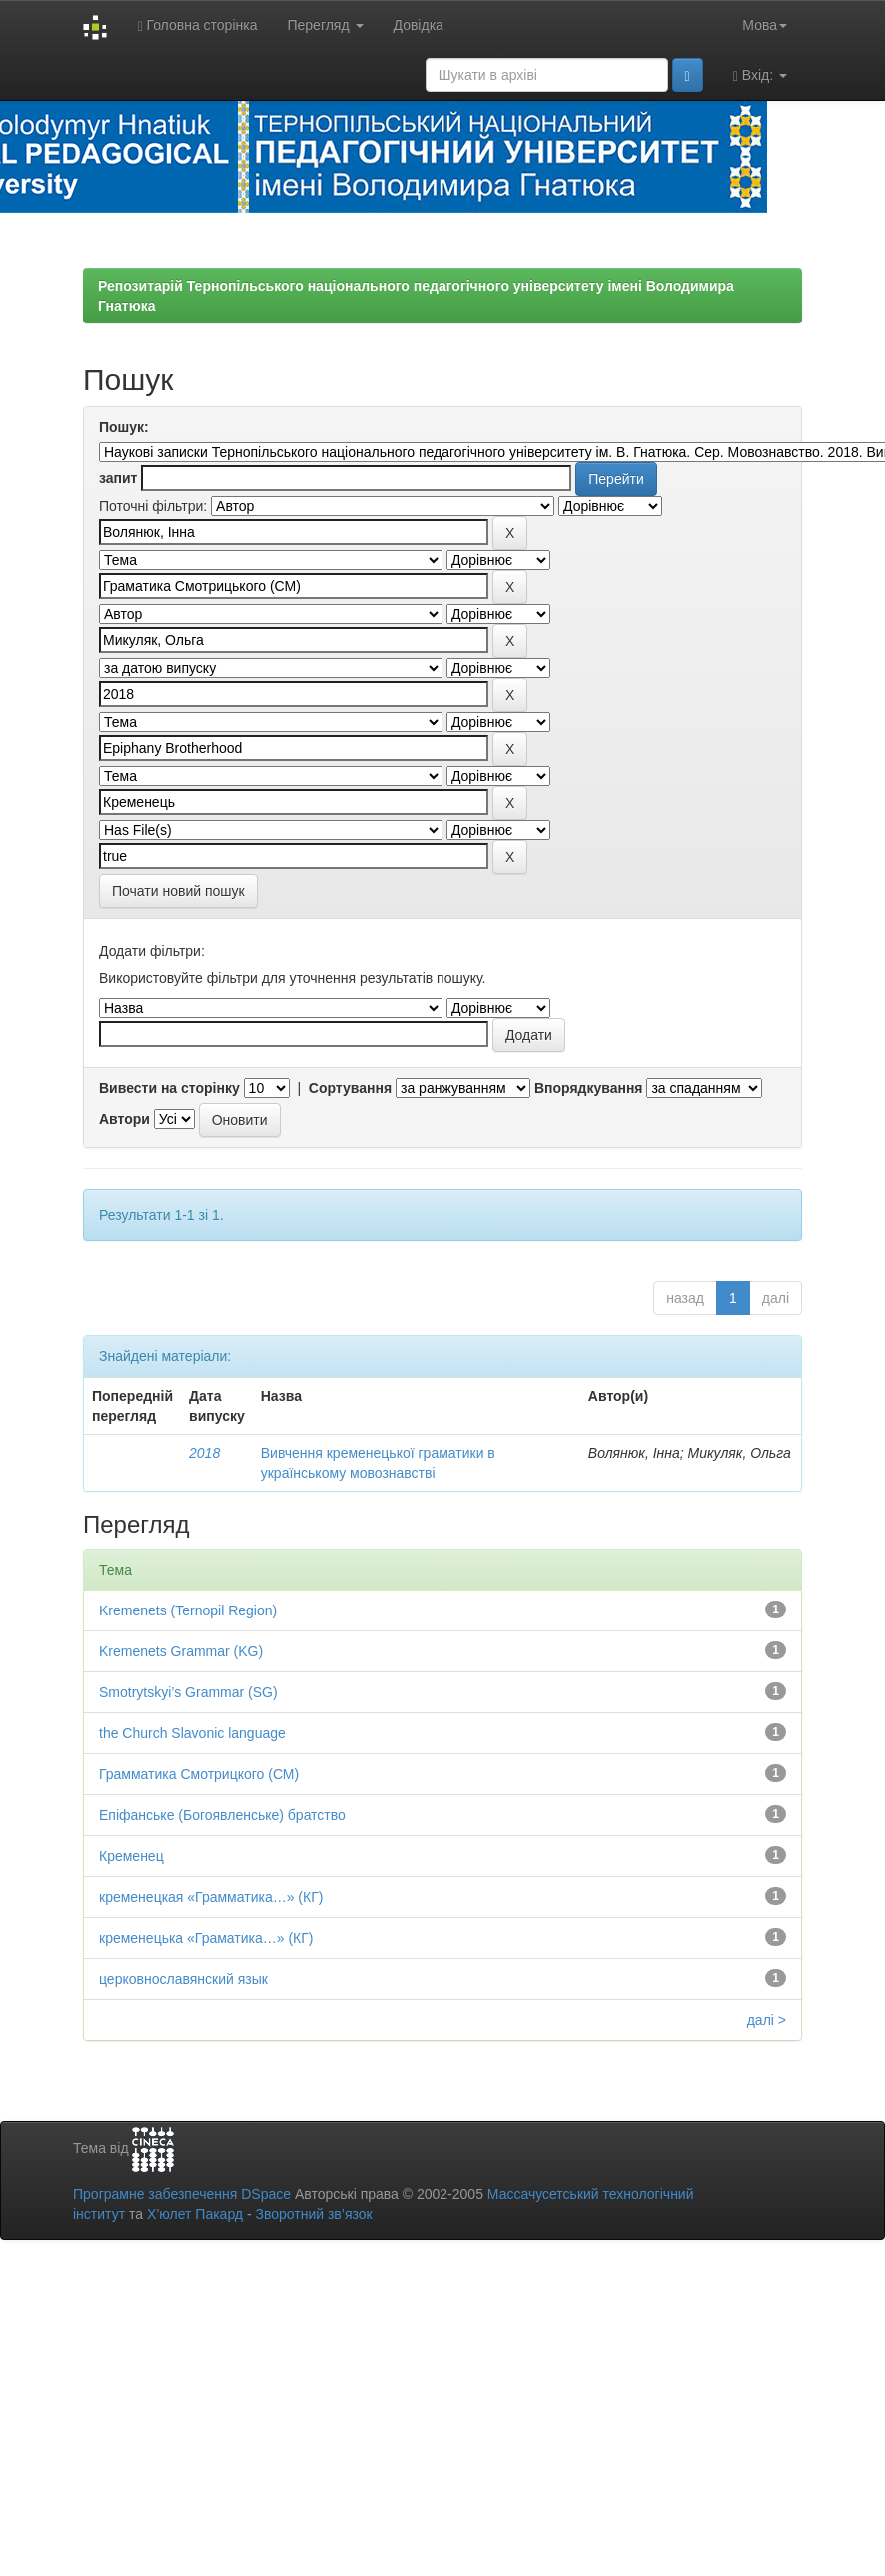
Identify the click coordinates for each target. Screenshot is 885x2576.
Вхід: (760, 75)
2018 (204, 1453)
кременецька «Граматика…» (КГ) (206, 1938)
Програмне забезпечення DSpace (182, 2194)
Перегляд (325, 25)
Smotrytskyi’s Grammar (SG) (188, 1692)
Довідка (418, 25)
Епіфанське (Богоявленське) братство (222, 1815)
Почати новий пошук (178, 891)
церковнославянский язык (183, 1979)
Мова (764, 25)
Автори (124, 1119)
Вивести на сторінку (169, 1088)
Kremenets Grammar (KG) (181, 1651)
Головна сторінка (197, 25)
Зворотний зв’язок (313, 2214)
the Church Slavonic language (192, 1733)
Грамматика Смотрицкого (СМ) (199, 1774)
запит (118, 478)
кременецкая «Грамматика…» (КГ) (211, 1897)
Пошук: (124, 427)
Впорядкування (588, 1088)
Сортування (350, 1088)
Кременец (131, 1856)
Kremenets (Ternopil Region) (188, 1610)
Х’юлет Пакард (195, 2214)
